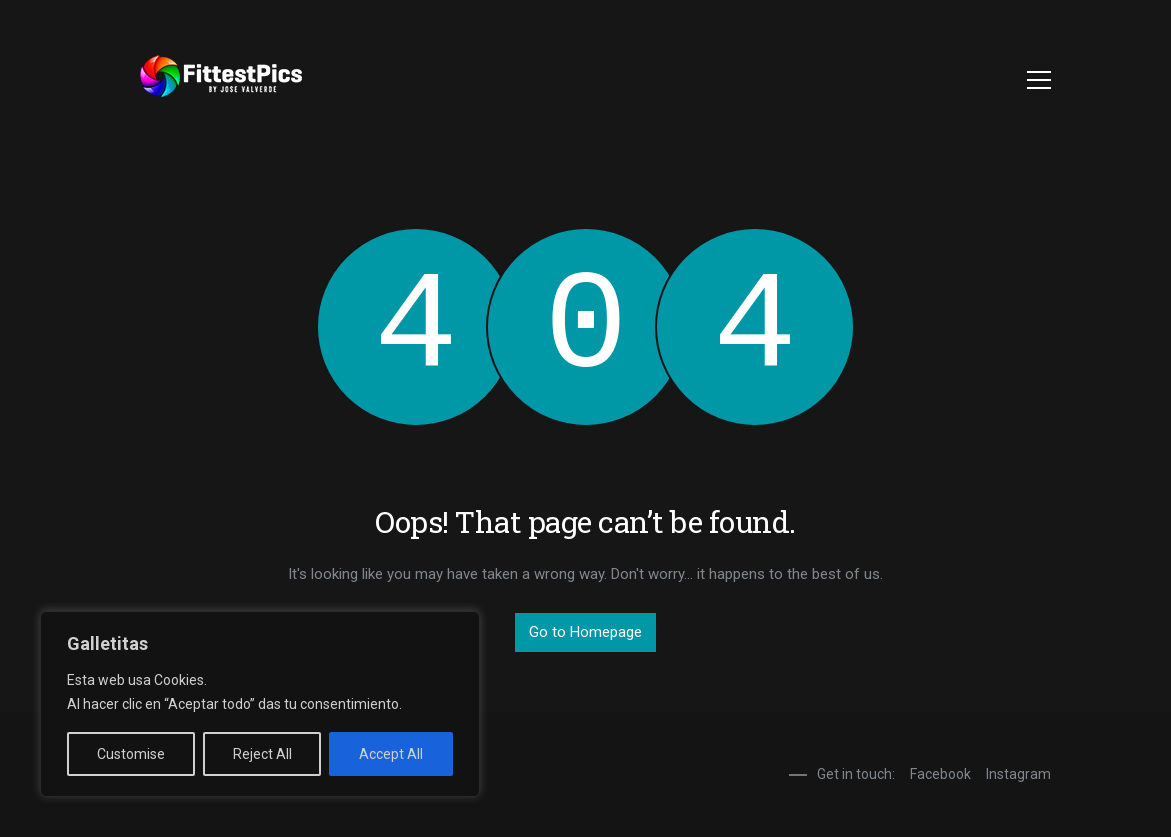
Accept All (391, 754)
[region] (260, 704)
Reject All (262, 754)
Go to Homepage (585, 632)
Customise (131, 754)
